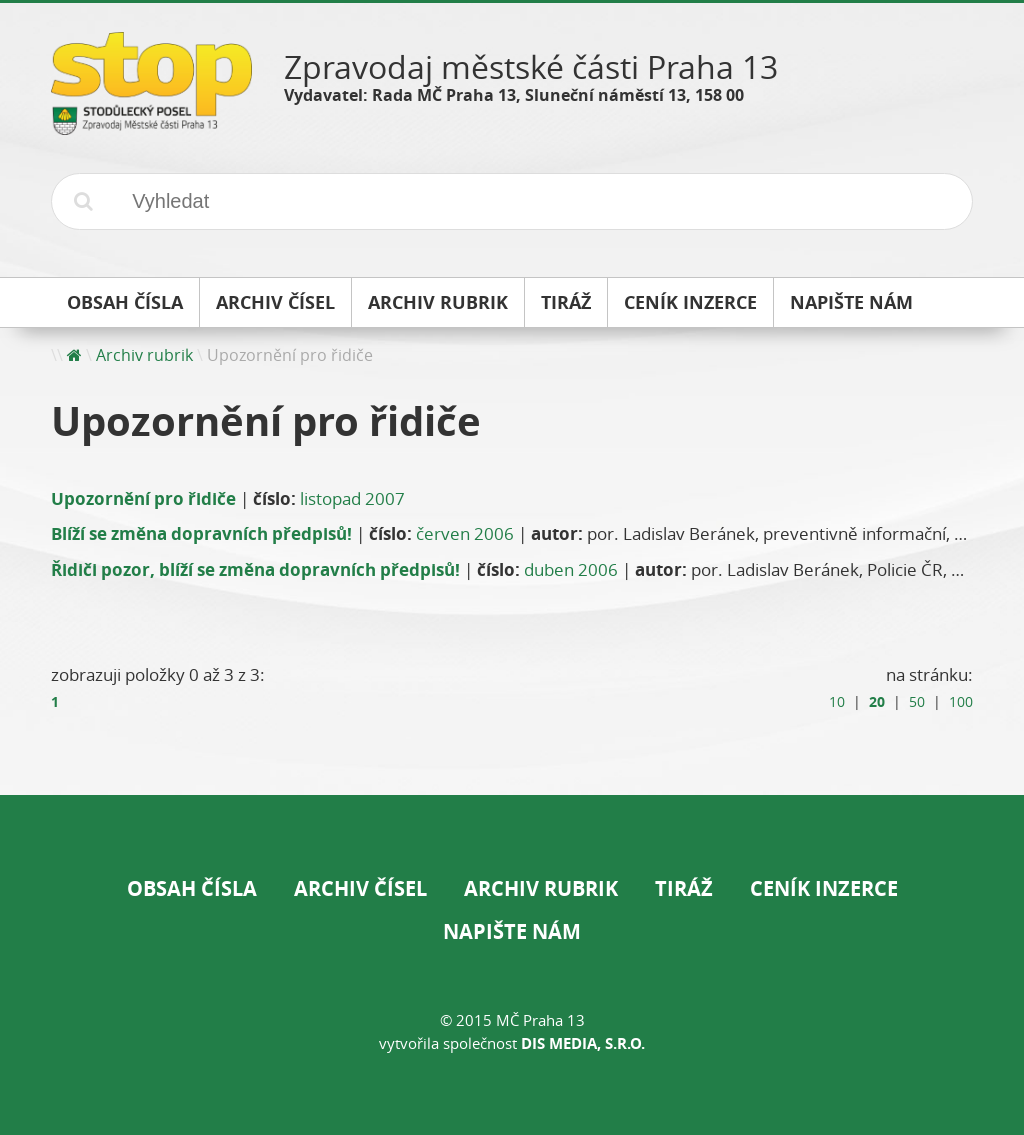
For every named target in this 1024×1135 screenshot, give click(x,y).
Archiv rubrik (144, 355)
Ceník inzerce (824, 888)
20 (877, 701)
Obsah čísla (192, 888)
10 (837, 702)
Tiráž (684, 888)
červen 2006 (465, 533)
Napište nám (512, 931)
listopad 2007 (352, 498)
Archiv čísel (360, 888)
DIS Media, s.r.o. (583, 1043)
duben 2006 (571, 569)
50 (917, 702)
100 (961, 702)
